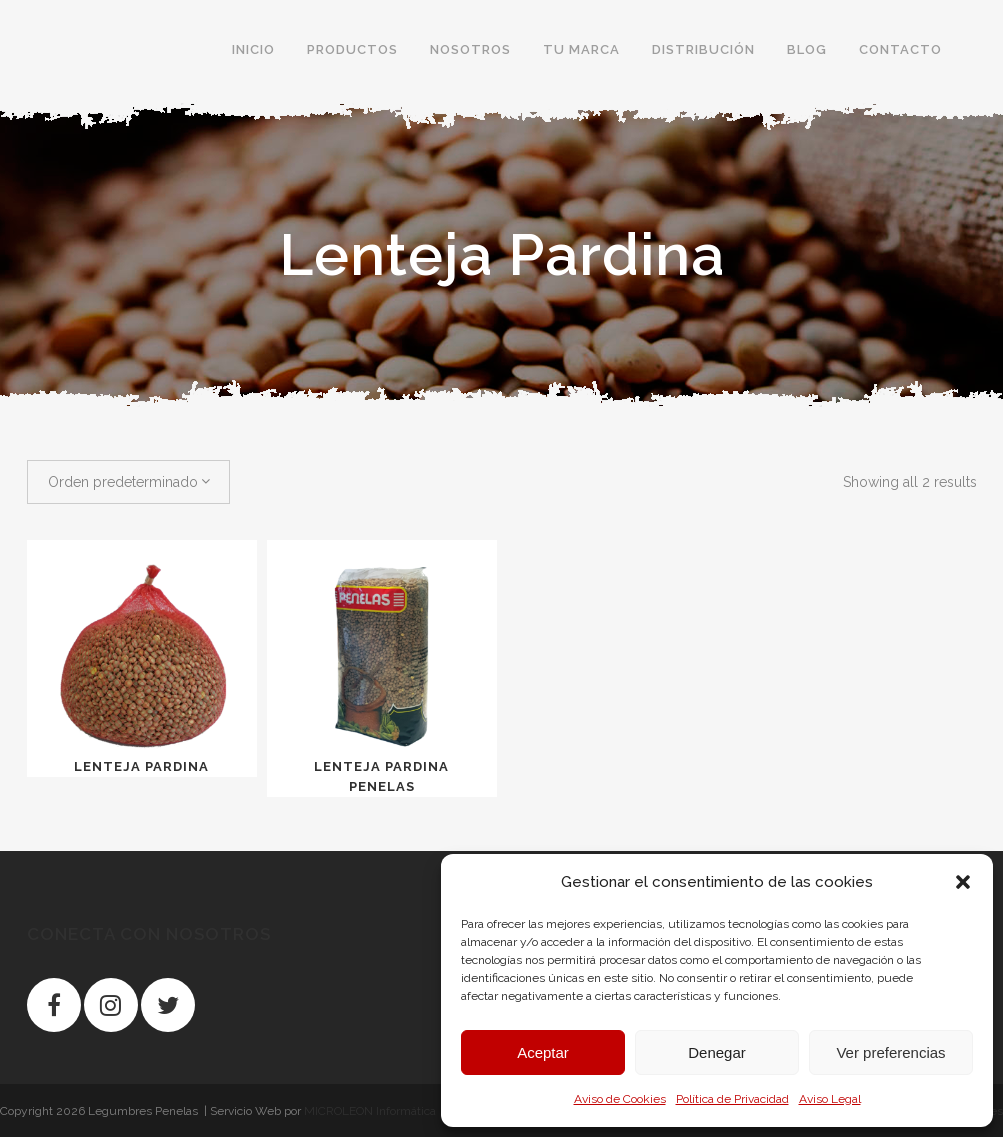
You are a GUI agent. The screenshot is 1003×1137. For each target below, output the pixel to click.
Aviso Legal (830, 1099)
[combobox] (128, 482)
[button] (963, 882)
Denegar (717, 1052)
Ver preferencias (890, 1052)
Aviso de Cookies (620, 1099)
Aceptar (543, 1052)
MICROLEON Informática (370, 1111)
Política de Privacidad (732, 1099)
